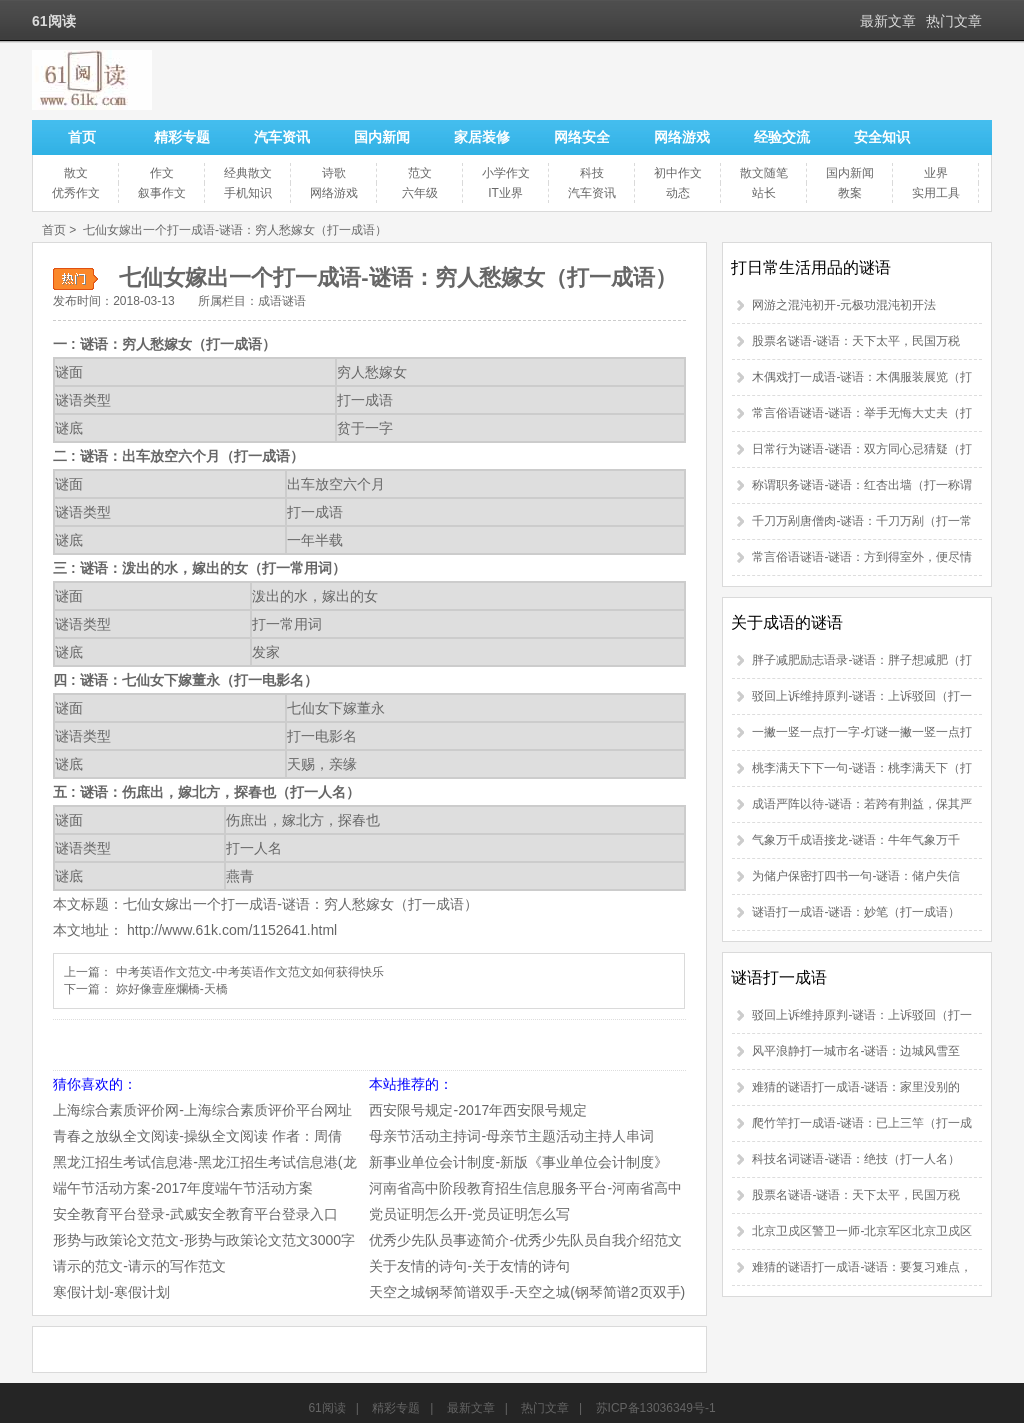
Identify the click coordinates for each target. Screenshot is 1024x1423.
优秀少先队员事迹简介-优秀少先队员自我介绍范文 (525, 1240)
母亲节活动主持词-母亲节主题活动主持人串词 (511, 1136)
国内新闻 (382, 137)
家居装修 (482, 137)
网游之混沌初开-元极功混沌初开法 (844, 305)
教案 (850, 193)
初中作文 (678, 173)
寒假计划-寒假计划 (111, 1292)
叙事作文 (162, 193)
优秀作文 (76, 193)
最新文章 (888, 21)
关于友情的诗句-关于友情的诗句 (469, 1266)
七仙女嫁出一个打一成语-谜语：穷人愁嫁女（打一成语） (235, 230)
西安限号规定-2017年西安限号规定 (478, 1110)
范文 (420, 173)
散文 (76, 173)
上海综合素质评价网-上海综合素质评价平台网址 (202, 1110)
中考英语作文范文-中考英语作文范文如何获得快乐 (250, 972)
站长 (764, 193)
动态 (678, 193)
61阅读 (326, 1408)
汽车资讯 (282, 137)
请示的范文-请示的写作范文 (139, 1266)
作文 (162, 173)
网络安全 (582, 137)
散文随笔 (764, 173)
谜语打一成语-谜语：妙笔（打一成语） (856, 912)
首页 (82, 137)
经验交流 (782, 137)
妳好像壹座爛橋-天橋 (172, 989)
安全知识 (882, 137)
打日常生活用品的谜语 (811, 267)
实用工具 (936, 193)
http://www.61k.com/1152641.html (232, 930)
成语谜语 (282, 301)
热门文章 (954, 21)
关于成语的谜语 (787, 622)
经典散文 (248, 173)
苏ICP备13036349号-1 (656, 1408)
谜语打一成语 (779, 977)
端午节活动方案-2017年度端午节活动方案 (183, 1188)
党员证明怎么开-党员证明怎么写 (469, 1214)
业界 (936, 173)
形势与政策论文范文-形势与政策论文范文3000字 (204, 1240)
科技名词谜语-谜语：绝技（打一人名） (856, 1159)
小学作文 (506, 173)
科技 (592, 173)
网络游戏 (682, 137)
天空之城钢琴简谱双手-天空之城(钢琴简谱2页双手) (527, 1292)
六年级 (420, 193)
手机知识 (248, 193)
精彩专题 (182, 137)
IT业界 (505, 193)
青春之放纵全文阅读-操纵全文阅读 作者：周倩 (197, 1136)
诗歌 (334, 173)
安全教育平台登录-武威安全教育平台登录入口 (195, 1214)
